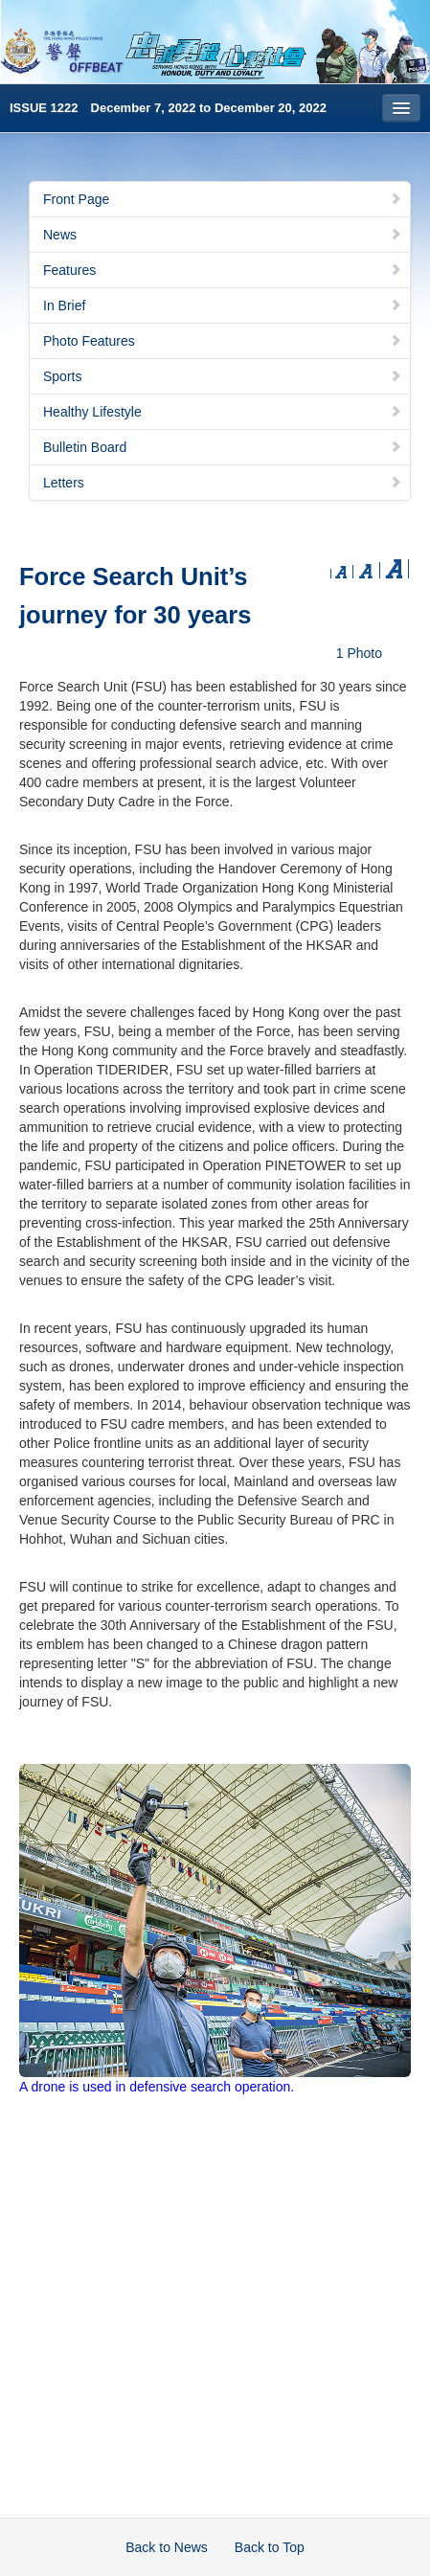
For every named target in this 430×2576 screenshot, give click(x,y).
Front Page (222, 199)
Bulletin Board (222, 447)
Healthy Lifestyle (222, 411)
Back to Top (270, 2547)
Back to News (166, 2547)
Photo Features (222, 341)
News (222, 234)
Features (222, 270)
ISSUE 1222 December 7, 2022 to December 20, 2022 (168, 108)
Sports (222, 376)
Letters (222, 482)
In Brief (222, 305)
